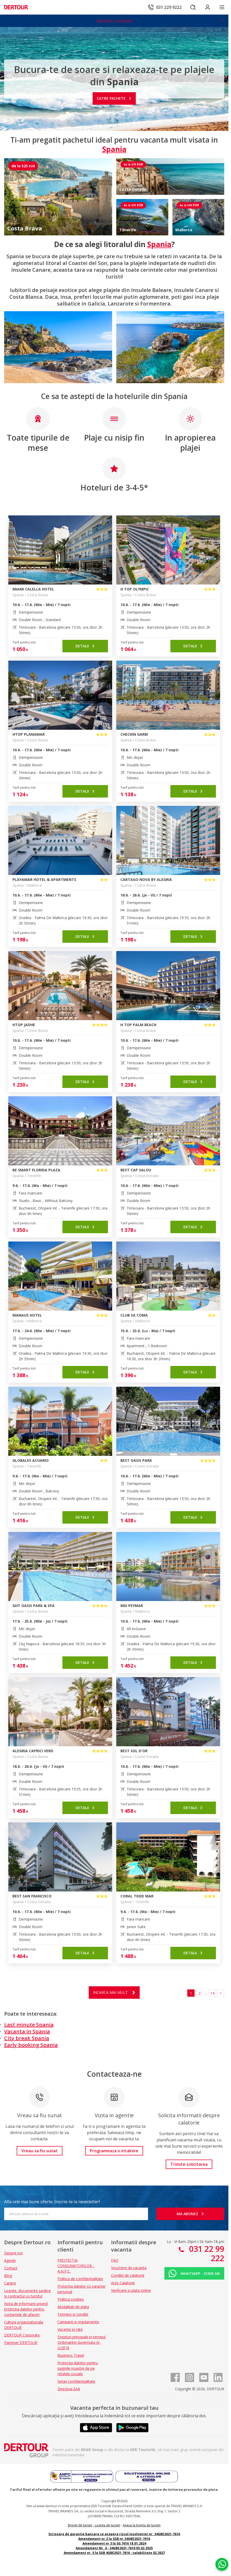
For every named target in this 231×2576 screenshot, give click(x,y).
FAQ (114, 2260)
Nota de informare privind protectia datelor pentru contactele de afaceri (26, 2309)
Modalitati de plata (73, 2306)
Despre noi (13, 2252)
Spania (159, 244)
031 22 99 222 (205, 2253)
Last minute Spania (29, 2024)
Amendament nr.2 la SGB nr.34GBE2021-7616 (114, 2539)
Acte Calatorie (123, 2282)
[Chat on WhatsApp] (221, 2564)
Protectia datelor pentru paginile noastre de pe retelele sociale (77, 2368)
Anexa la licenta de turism (142, 2525)
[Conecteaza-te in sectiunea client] (207, 7)
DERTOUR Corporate (22, 2335)
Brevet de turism (80, 2525)
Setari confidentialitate (76, 2381)
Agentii (10, 2260)
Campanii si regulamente (78, 2321)
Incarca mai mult (110, 1992)
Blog (8, 2275)
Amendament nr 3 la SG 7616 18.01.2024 (114, 2543)
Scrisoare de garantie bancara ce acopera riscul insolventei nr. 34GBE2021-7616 (114, 2534)
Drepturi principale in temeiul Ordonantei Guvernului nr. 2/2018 (81, 2342)
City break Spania (26, 2038)
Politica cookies (70, 2299)
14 (212, 1993)
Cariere (10, 2283)
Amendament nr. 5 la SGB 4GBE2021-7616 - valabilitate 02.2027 (114, 2553)
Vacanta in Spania (27, 2031)
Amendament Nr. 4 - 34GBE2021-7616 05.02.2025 (114, 2548)
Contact (10, 2268)
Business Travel (70, 2355)
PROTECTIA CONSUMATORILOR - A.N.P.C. (75, 2266)
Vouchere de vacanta (128, 2267)
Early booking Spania (31, 2044)
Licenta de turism (107, 2525)
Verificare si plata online (131, 2290)
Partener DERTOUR (20, 2342)
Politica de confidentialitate (80, 2278)
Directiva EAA (68, 2388)
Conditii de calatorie (127, 2275)
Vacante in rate (70, 2329)
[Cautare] (193, 7)
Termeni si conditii (72, 2314)
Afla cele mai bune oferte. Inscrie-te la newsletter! (52, 2202)
